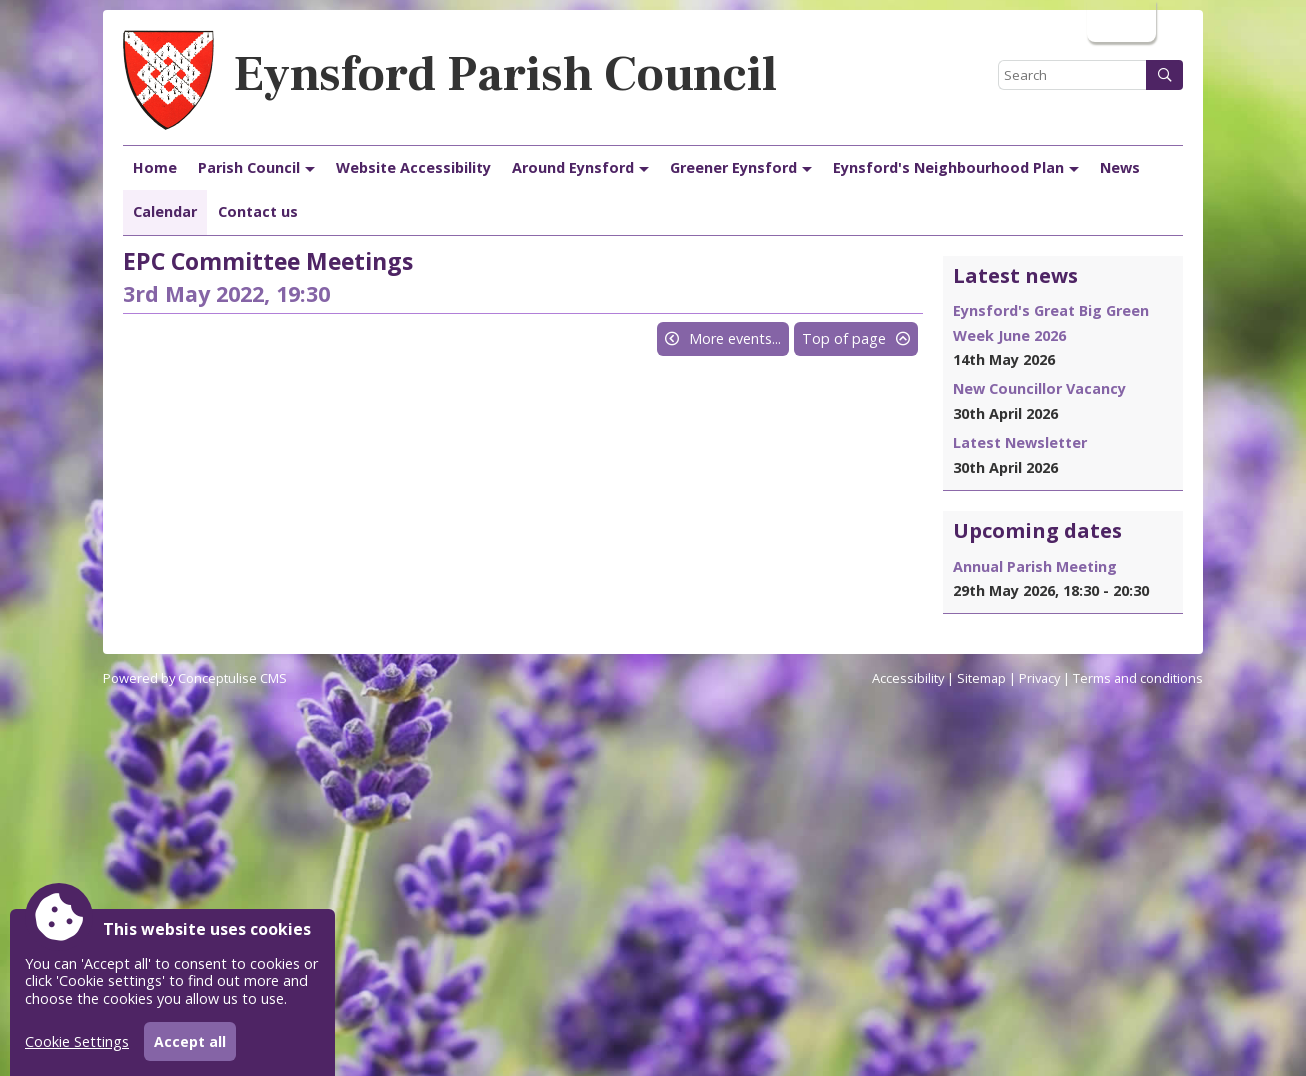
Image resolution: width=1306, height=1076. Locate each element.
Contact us (258, 211)
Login (1119, 20)
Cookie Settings (77, 1041)
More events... (735, 338)
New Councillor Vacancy (1039, 388)
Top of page (844, 338)
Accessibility (908, 678)
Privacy (1039, 678)
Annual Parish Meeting (1035, 566)
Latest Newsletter (1020, 442)
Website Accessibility (413, 167)
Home (155, 167)
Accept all (190, 1041)
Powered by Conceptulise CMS (195, 678)
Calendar (165, 211)
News (1120, 167)
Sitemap (981, 678)
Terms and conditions (1138, 678)
